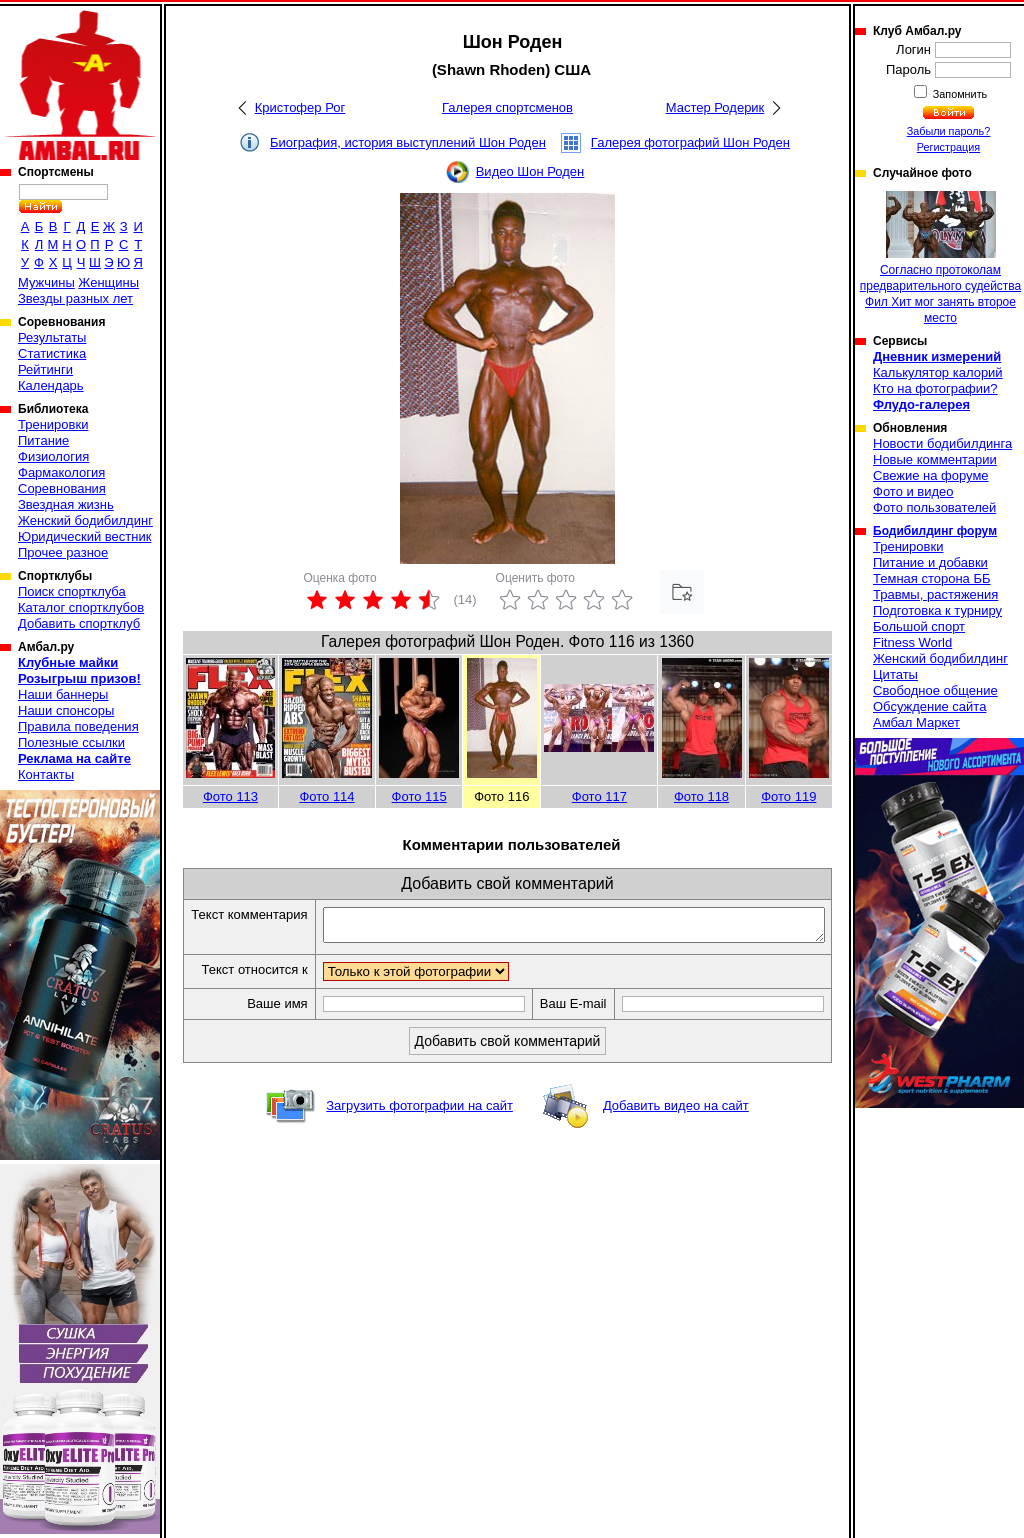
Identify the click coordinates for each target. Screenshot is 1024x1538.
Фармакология (61, 472)
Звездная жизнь (66, 504)
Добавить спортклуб (79, 623)
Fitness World (912, 642)
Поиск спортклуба (72, 591)
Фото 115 (419, 796)
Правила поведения (78, 726)
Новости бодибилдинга (942, 443)
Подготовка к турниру (937, 610)
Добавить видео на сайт (676, 1140)
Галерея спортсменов (507, 107)
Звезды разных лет (75, 298)
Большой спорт (919, 626)
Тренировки (53, 424)
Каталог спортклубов (81, 607)
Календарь (51, 385)
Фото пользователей (934, 507)
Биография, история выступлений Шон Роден (408, 142)
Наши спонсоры (66, 710)
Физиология (53, 456)
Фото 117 (599, 796)
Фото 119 (788, 796)
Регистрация (948, 147)
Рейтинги (45, 369)
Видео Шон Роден (530, 171)
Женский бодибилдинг (85, 520)
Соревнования (62, 488)
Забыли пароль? (949, 131)
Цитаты (895, 674)
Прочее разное (63, 552)
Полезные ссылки (71, 742)
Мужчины (46, 282)
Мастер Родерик (715, 107)
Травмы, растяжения (935, 594)
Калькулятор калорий (938, 372)
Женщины (108, 282)
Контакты (46, 774)
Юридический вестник (84, 536)
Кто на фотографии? (935, 388)
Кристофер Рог (300, 107)
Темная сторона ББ (932, 578)
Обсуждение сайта (929, 706)
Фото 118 (701, 796)
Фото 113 (230, 796)
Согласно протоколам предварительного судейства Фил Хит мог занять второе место (941, 258)
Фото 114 (326, 796)
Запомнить (959, 94)
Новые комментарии (935, 459)
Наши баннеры (63, 694)
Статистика (52, 353)
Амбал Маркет (916, 722)
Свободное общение (935, 690)
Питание (43, 440)
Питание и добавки (930, 562)
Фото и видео (913, 491)
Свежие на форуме (931, 475)
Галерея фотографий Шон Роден (690, 142)
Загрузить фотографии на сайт (419, 1140)
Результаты (52, 337)
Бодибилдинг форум (935, 531)
